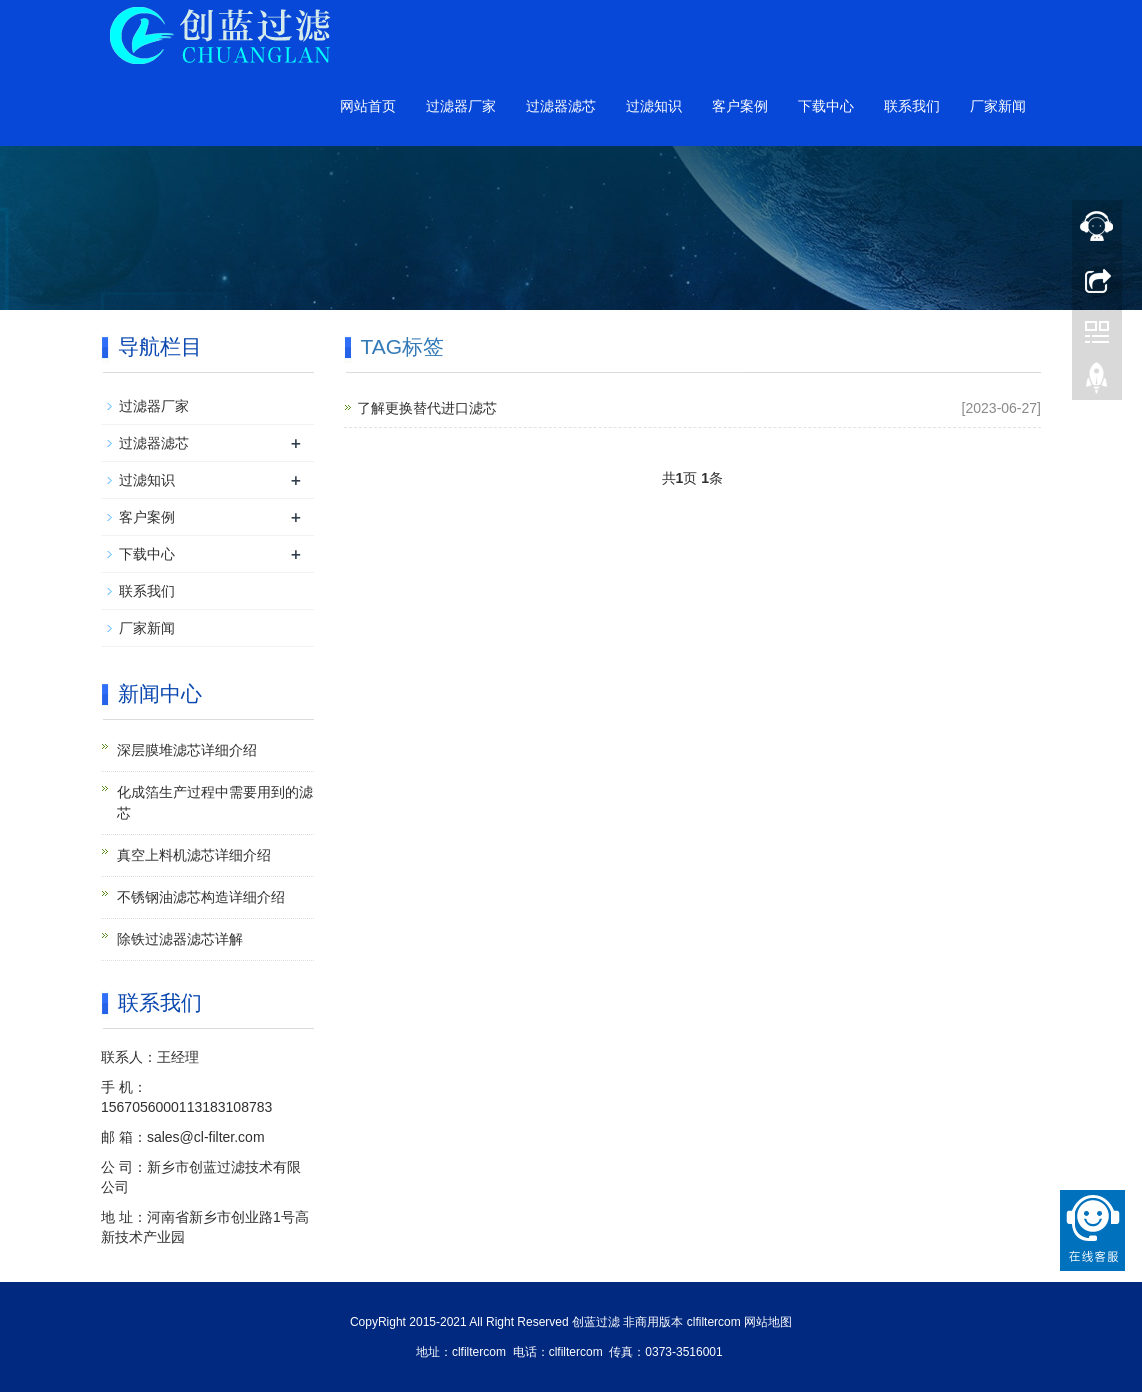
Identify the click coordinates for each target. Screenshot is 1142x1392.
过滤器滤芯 (561, 106)
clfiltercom (714, 1322)
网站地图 (768, 1322)
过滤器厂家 (461, 106)
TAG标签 (403, 346)
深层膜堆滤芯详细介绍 (187, 750)
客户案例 (740, 106)
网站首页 (368, 106)
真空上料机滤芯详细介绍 (194, 855)
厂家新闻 (998, 106)
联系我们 (912, 106)
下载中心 (826, 106)
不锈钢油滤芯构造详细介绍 (201, 897)
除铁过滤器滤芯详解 (180, 939)
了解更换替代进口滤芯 (427, 408)
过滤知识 (654, 106)
